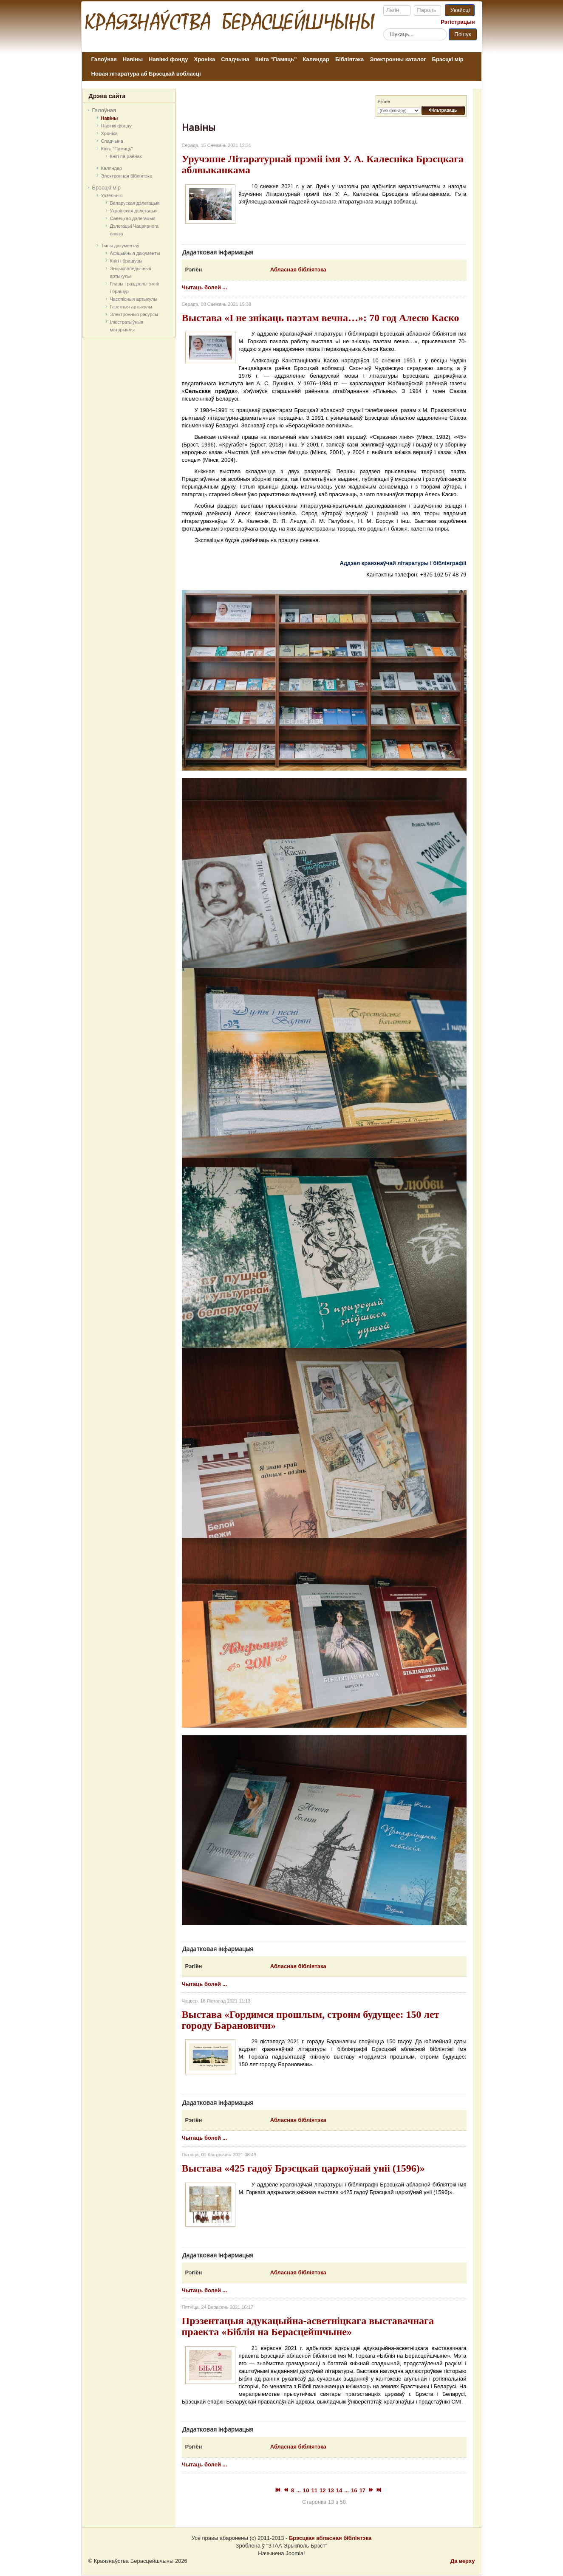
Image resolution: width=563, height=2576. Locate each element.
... (298, 2490)
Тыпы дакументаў (120, 245)
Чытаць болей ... (204, 287)
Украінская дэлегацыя (134, 210)
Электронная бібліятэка (127, 175)
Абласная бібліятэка (298, 269)
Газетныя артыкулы (131, 306)
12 (322, 2490)
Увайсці (460, 10)
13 (331, 2490)
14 (339, 2490)
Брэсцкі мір (448, 59)
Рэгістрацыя (458, 22)
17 (362, 2490)
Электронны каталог (398, 59)
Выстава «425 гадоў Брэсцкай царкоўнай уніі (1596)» (303, 2168)
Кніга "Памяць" (276, 59)
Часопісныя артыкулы (134, 299)
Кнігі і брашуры (126, 260)
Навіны (133, 59)
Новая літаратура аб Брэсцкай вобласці (146, 74)
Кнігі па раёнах (126, 156)
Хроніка (204, 59)
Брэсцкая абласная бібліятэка (330, 2538)
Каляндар (316, 59)
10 (306, 2490)
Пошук (462, 34)
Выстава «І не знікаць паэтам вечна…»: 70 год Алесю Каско (320, 317)
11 (314, 2490)
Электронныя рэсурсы (134, 314)
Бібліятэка (349, 59)
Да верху (462, 2561)
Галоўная (104, 59)
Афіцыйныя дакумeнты (135, 253)
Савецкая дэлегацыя (133, 218)
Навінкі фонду (168, 59)
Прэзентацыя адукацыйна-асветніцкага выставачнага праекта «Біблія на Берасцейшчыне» (308, 2326)
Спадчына (235, 59)
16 (354, 2490)
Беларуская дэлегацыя (135, 203)
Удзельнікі (112, 195)
